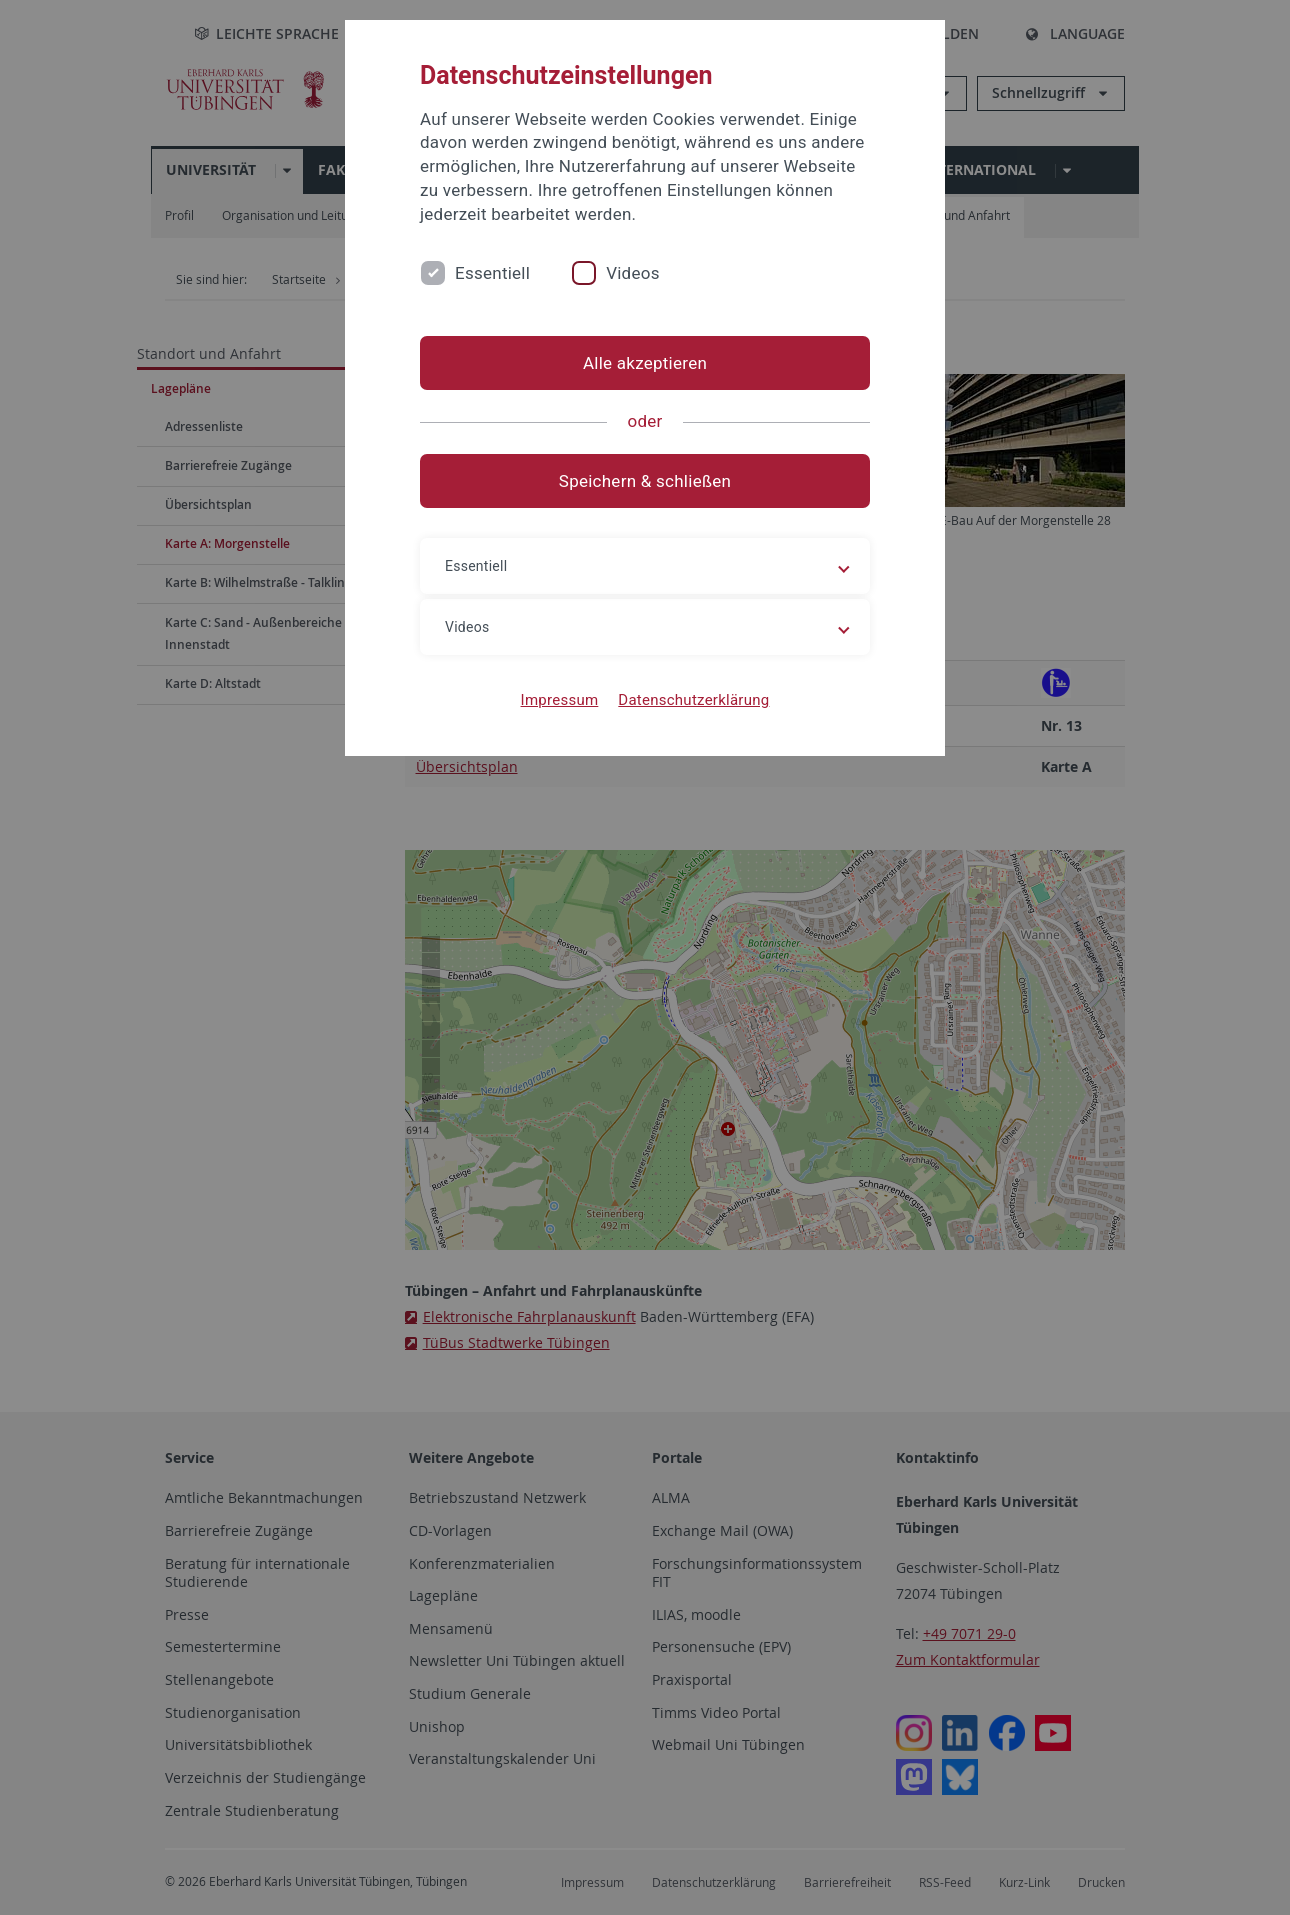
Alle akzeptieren (645, 363)
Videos (633, 273)
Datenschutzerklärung (693, 700)
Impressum (560, 700)
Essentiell (492, 273)
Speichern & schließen (645, 481)
